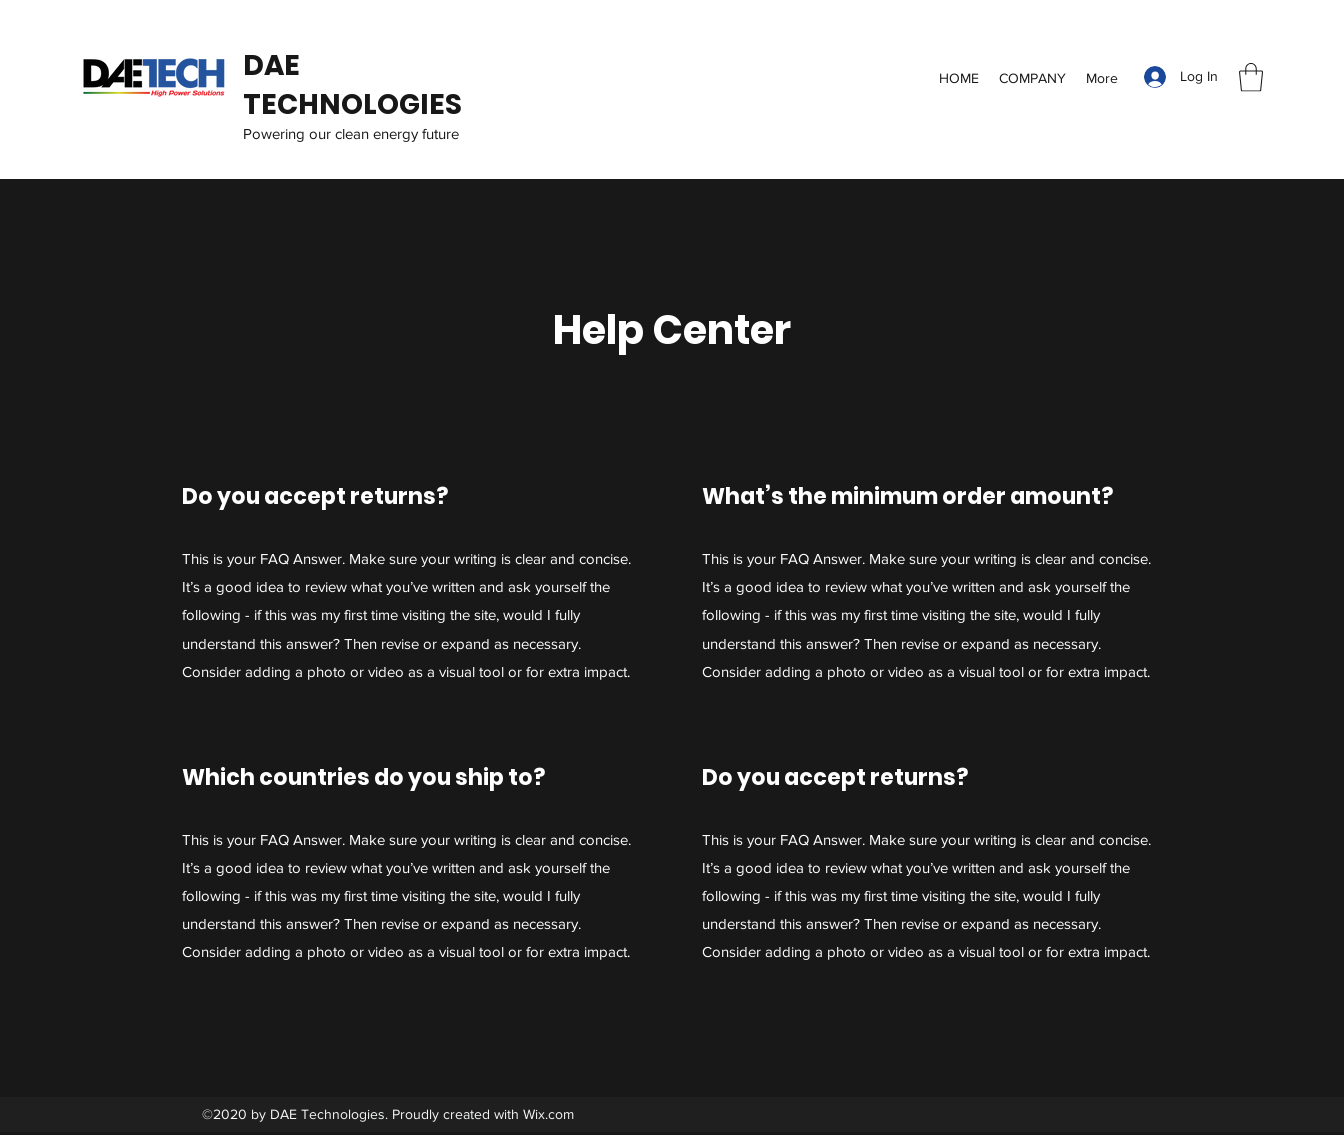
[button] (1251, 77)
